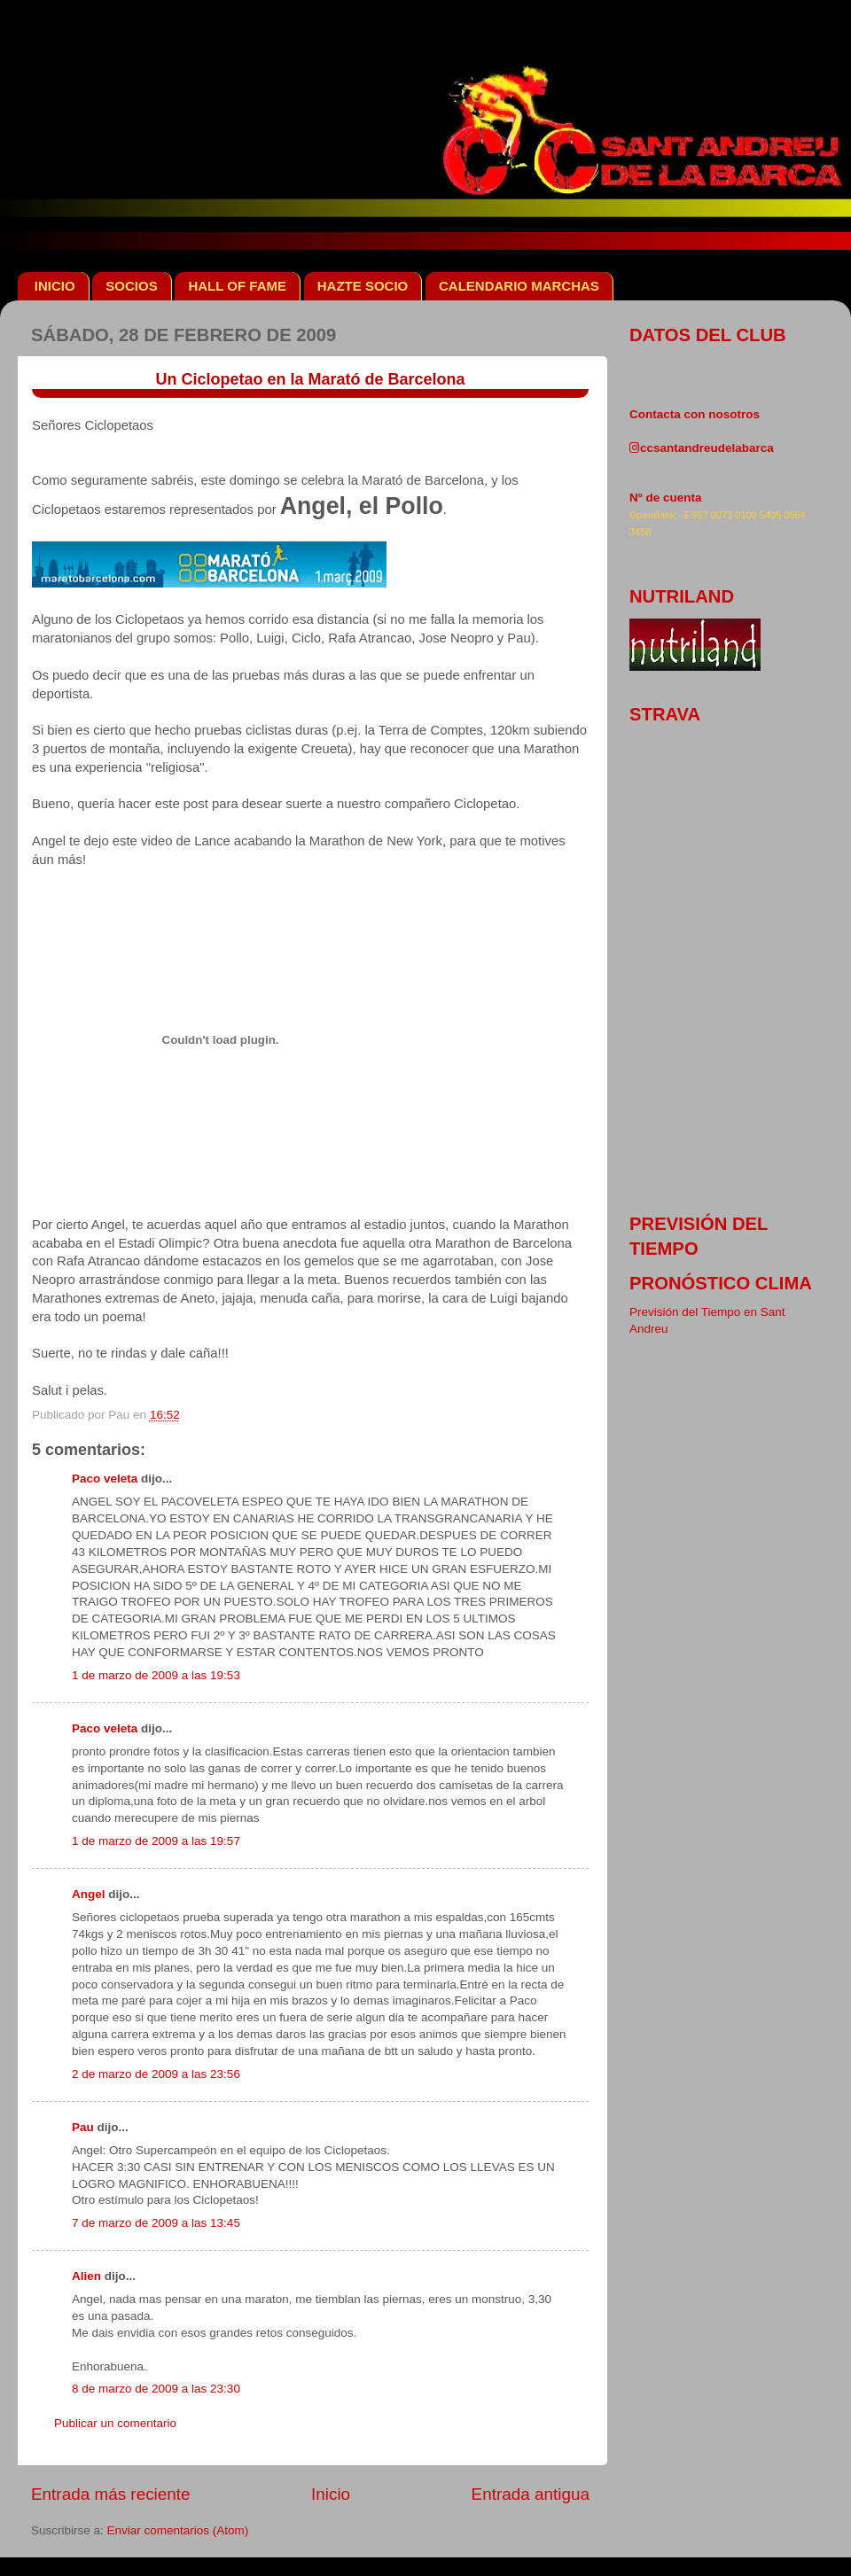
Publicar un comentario (115, 2423)
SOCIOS (131, 285)
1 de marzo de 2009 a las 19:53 (156, 1675)
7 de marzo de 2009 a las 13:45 (156, 2223)
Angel (88, 1894)
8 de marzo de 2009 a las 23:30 (156, 2388)
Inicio (330, 2494)
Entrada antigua (530, 2494)
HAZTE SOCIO (363, 285)
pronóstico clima (720, 1283)
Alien (86, 2276)
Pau (83, 2127)
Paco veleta (104, 1478)
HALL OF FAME (237, 285)
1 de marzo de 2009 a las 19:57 (156, 1841)
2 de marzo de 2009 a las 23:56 (156, 2074)
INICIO (55, 285)
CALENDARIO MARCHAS (519, 285)
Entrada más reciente (111, 2494)
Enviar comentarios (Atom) (178, 2530)
